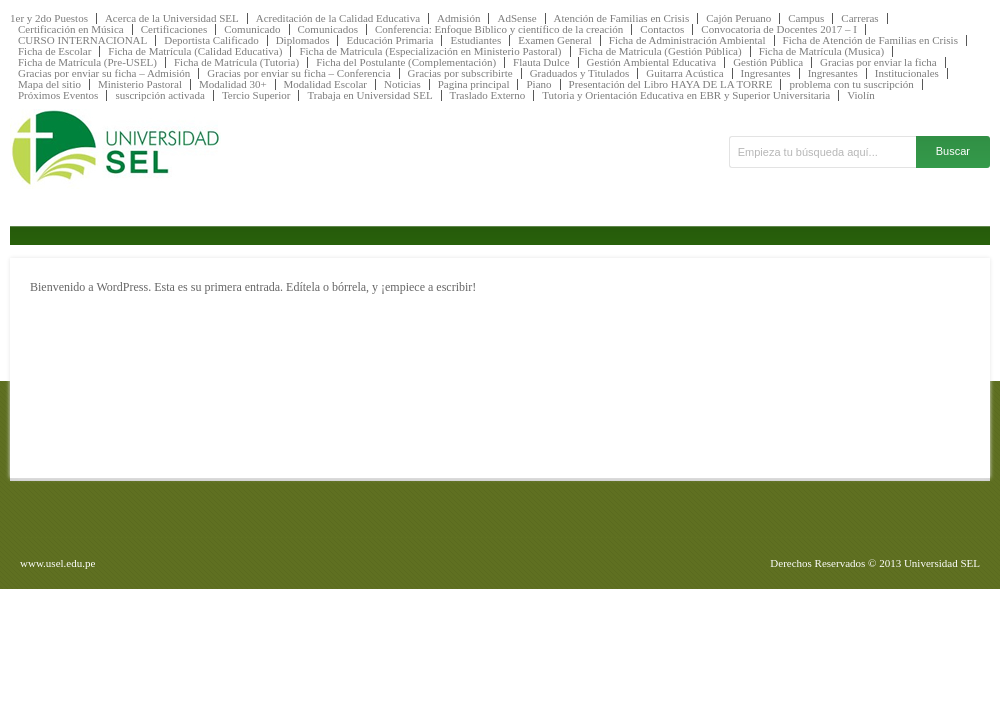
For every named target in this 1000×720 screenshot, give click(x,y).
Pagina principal (474, 84)
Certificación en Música (71, 29)
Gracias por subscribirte (460, 73)
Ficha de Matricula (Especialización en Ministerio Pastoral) (430, 51)
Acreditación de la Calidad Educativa (338, 18)
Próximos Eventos (58, 95)
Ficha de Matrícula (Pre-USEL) (87, 62)
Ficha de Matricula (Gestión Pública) (660, 51)
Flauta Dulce (541, 62)
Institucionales (907, 73)
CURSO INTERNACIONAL (82, 40)
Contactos (662, 29)
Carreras (859, 18)
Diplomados (303, 40)
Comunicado (252, 29)
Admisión (458, 18)
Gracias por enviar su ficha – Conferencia (298, 73)
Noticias (402, 84)
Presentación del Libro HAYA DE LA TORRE (671, 84)
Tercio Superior (256, 95)
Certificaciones (174, 29)
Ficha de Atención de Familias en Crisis (870, 40)
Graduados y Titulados (580, 73)
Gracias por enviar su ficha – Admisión (104, 73)
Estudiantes (475, 40)
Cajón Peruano (738, 18)
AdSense (516, 18)
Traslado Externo (488, 95)
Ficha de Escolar (54, 51)
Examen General (555, 40)
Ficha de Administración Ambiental (687, 40)
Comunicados (328, 29)
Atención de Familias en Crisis (622, 18)
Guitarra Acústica (684, 73)
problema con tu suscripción (851, 84)
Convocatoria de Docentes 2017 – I (778, 29)
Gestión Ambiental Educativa (652, 62)
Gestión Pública (768, 62)
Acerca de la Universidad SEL (172, 18)
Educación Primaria (389, 40)
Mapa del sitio (49, 84)
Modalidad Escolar (325, 84)
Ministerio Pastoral (140, 84)
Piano (538, 84)
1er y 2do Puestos (49, 18)
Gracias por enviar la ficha (878, 62)
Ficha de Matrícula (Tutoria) (236, 62)
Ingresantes (766, 73)
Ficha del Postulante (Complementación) (406, 62)
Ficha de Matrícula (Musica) (822, 51)
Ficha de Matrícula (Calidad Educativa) (195, 51)
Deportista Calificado (211, 40)
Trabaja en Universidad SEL (369, 95)
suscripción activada (160, 95)
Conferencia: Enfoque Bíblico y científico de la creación (499, 29)
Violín (860, 95)
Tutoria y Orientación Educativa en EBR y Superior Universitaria (686, 95)
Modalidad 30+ (233, 84)
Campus (806, 18)
